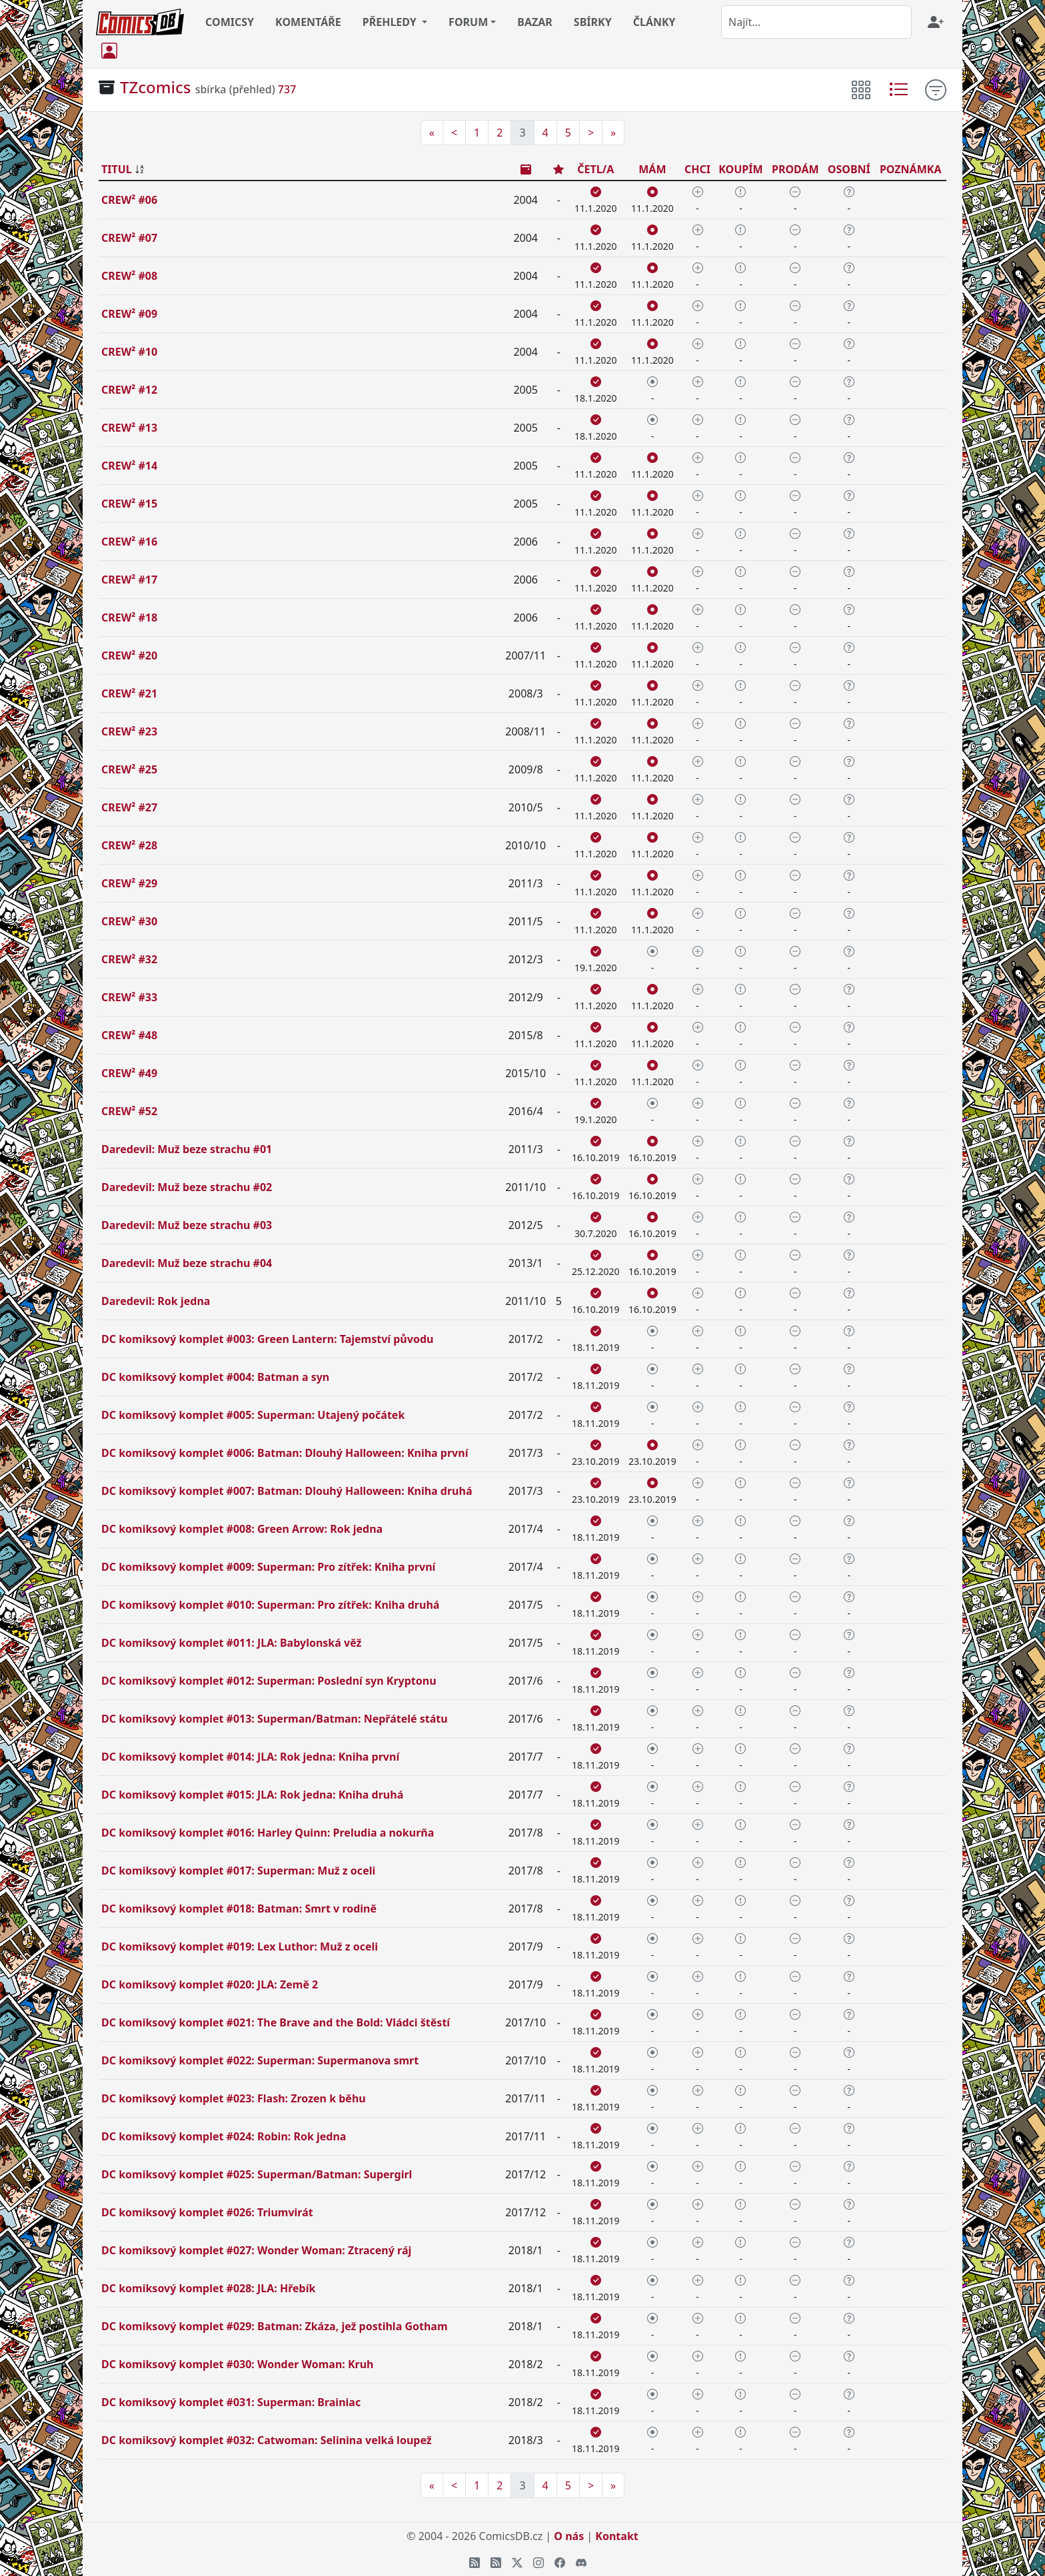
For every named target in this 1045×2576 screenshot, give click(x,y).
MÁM (652, 169)
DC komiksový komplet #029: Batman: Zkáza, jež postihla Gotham (274, 2326)
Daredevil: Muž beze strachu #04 (186, 1263)
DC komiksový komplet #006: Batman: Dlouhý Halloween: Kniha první (284, 1453)
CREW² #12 (129, 389)
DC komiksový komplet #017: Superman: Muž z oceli (238, 1870)
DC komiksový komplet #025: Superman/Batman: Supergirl (256, 2174)
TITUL (116, 169)
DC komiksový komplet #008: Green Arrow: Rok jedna (242, 1528)
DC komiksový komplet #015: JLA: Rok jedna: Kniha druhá (252, 1794)
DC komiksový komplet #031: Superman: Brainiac (231, 2402)
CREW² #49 (129, 1073)
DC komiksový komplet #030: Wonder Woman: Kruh (237, 2364)
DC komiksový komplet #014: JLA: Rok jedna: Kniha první (250, 1756)
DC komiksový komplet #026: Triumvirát (207, 2212)
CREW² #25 (129, 769)
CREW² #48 (129, 1035)
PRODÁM (795, 169)
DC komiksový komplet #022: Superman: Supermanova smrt (260, 2060)
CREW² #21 (129, 693)
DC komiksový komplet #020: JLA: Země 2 (209, 1984)
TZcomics (155, 87)
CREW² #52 (129, 1111)
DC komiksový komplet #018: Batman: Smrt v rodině (239, 1908)
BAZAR (534, 22)
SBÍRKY (593, 22)
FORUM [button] (468, 22)
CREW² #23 (129, 731)
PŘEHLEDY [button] (391, 22)
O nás (569, 2536)
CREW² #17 (129, 579)
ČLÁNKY (654, 22)
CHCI (697, 169)
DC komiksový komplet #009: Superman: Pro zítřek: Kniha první (268, 1566)
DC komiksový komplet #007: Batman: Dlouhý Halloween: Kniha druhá (287, 1491)
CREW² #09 (129, 313)
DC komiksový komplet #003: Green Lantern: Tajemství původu (267, 1339)
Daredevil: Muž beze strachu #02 (186, 1187)
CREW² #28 (129, 845)
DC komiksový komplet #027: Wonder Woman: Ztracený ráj (256, 2250)
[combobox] (816, 22)
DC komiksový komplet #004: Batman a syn (215, 1377)
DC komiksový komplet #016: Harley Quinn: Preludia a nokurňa (267, 1832)
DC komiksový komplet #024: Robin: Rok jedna (223, 2136)
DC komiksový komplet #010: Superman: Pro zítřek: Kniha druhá (270, 1604)
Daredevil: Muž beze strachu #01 (186, 1149)
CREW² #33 (129, 997)
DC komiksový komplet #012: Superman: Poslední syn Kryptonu (269, 1680)
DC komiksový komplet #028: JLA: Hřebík (208, 2288)
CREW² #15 (129, 503)
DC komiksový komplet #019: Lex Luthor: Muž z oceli (239, 1946)
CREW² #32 (129, 959)
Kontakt (616, 2536)
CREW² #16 (129, 541)
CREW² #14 (129, 465)
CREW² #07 (129, 237)
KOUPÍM (740, 169)
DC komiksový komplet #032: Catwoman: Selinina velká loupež (266, 2440)
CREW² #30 (129, 921)
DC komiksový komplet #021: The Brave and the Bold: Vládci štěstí (275, 2022)
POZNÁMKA (911, 169)
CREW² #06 (129, 200)
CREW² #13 (129, 427)
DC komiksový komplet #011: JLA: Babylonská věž (231, 1642)
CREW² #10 (129, 351)
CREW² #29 (129, 883)
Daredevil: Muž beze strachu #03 (186, 1225)
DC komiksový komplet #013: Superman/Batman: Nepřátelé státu (274, 1718)
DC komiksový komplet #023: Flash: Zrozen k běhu (233, 2098)
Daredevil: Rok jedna (155, 1301)
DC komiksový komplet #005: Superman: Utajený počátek (253, 1415)
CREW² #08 (129, 275)
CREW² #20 (129, 655)
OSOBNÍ (849, 169)
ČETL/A (595, 169)
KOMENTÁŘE (308, 22)
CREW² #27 (129, 807)
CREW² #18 (129, 617)
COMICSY (229, 22)
